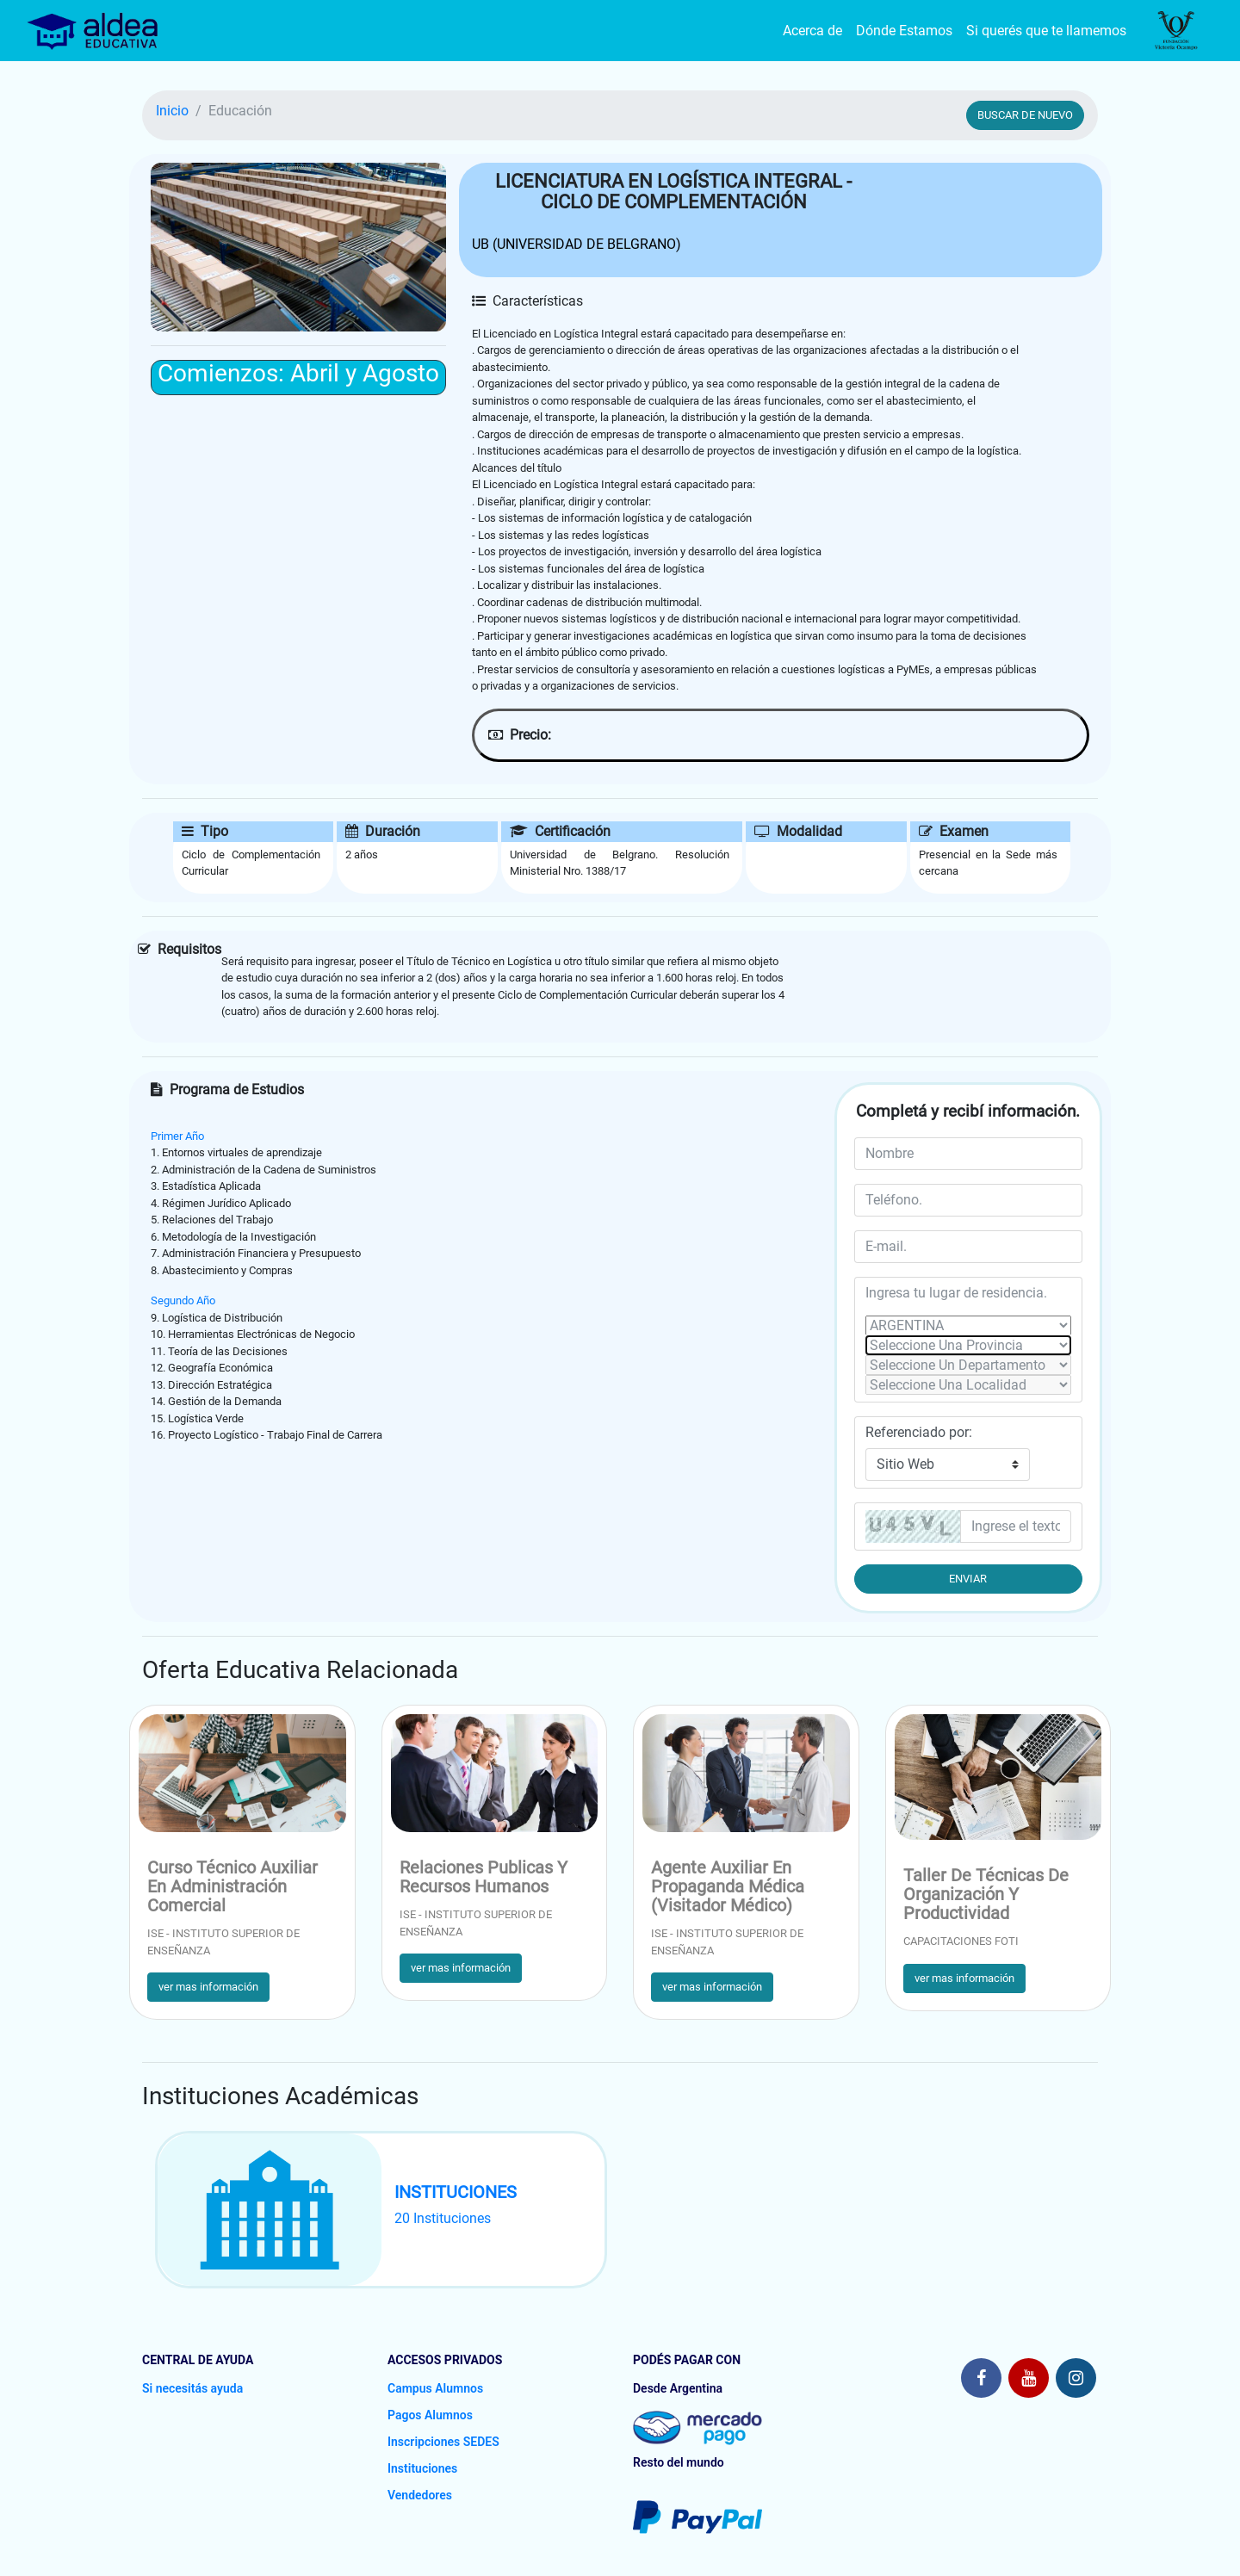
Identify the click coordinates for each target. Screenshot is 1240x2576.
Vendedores (420, 2495)
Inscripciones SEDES (443, 2442)
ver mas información (208, 1986)
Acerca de (812, 30)
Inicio (172, 110)
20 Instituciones (442, 2218)
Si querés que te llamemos (1046, 30)
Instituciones (422, 2468)
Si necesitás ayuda (192, 2388)
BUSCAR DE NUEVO (1025, 114)
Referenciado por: (918, 1432)
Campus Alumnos (435, 2388)
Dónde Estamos (904, 30)
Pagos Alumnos (430, 2415)
